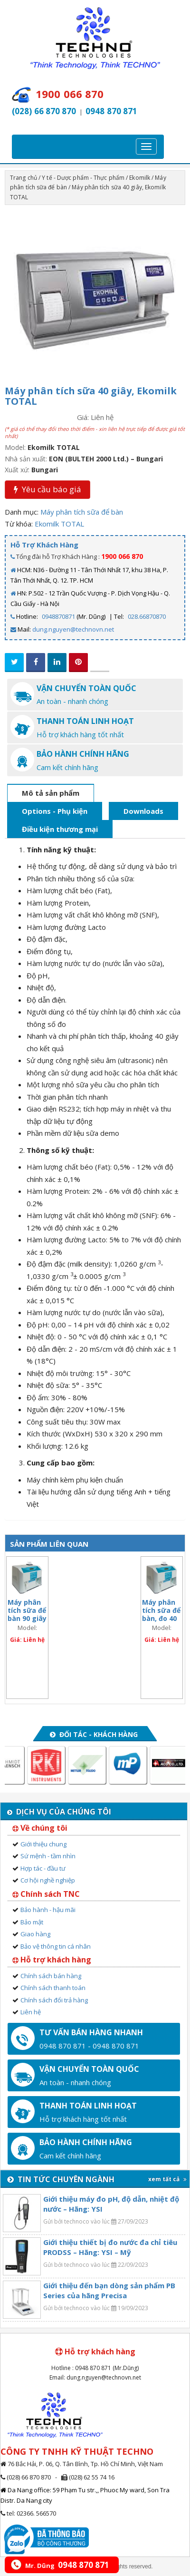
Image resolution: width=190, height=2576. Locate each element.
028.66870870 (147, 616)
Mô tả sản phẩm (50, 793)
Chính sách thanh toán (53, 1987)
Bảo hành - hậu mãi (48, 1909)
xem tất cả (167, 2179)
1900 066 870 (122, 556)
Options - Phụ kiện (54, 811)
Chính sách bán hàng (50, 1975)
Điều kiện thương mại (60, 829)
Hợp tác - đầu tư (43, 1868)
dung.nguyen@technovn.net (73, 629)
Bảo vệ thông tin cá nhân (55, 1946)
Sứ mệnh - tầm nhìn (48, 1856)
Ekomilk (139, 178)
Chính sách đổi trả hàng (54, 2000)
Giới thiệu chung (43, 1844)
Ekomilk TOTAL (59, 523)
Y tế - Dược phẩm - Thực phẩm (83, 178)
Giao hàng (35, 1934)
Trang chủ (23, 178)
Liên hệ (30, 2012)
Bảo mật (31, 1922)
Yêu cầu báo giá (47, 489)
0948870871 (58, 616)
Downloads (143, 811)
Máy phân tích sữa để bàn (81, 512)
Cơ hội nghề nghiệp (47, 1880)
